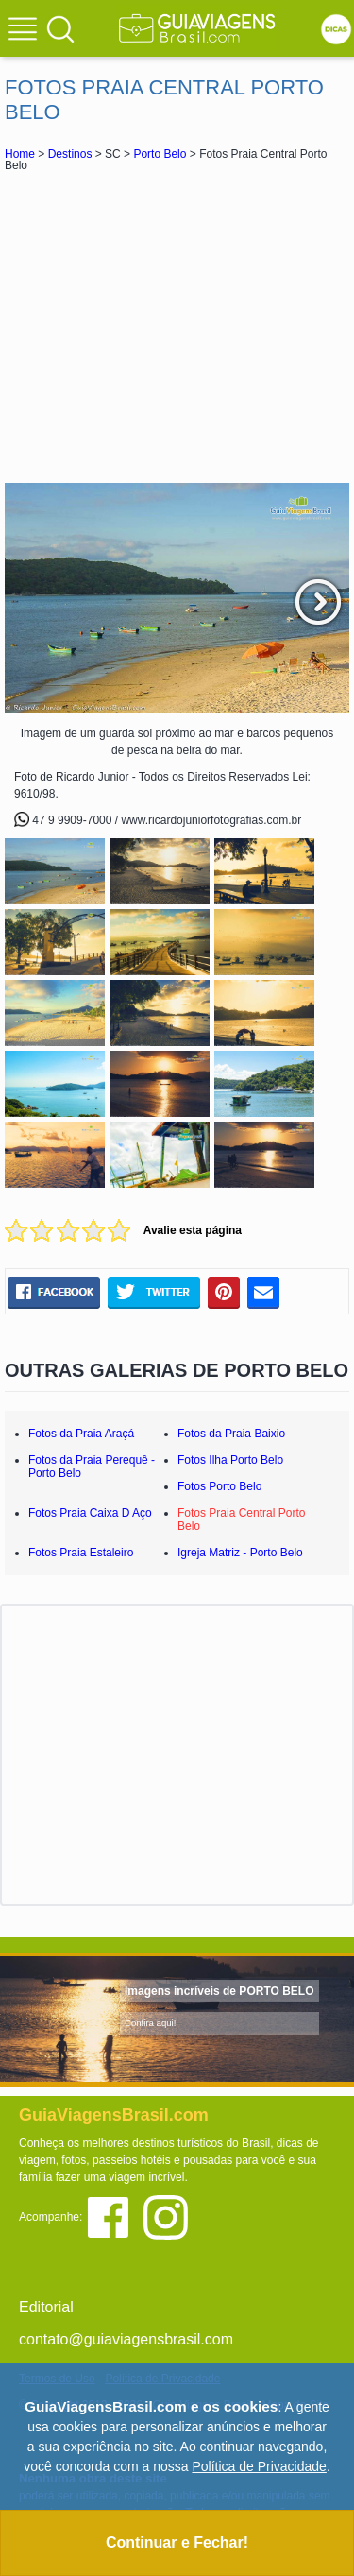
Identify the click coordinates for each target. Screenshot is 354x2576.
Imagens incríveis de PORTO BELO (219, 1991)
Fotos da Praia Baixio (231, 1433)
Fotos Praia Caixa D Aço (90, 1513)
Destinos (70, 154)
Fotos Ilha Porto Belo (230, 1460)
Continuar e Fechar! (177, 2542)
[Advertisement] (177, 327)
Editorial (46, 2307)
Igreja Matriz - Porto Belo (240, 1552)
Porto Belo (159, 154)
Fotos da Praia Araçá (81, 1433)
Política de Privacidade (259, 2466)
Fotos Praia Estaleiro (80, 1552)
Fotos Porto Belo (219, 1486)
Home (20, 154)
